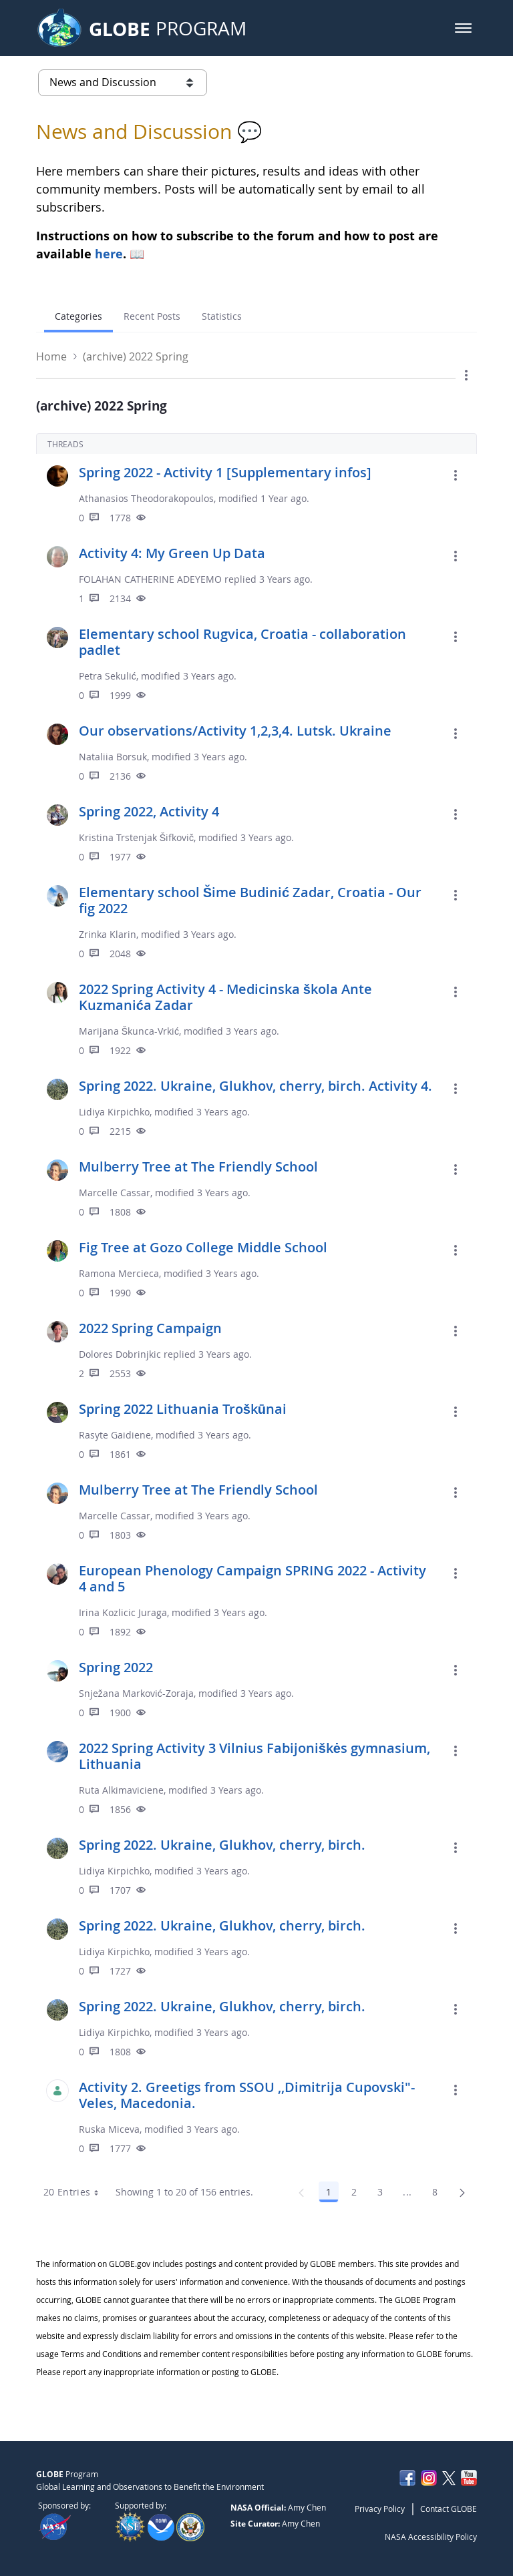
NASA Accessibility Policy (431, 2536)
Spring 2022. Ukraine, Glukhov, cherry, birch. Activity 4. (255, 1086)
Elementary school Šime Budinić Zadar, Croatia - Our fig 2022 (250, 900)
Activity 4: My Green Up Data (172, 553)
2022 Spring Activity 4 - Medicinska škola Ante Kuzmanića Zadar (225, 997)
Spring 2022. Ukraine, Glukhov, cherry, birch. (222, 1845)
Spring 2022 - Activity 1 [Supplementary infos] (225, 472)
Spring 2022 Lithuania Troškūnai (183, 1409)
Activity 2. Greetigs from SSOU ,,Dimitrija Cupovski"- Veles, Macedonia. (247, 2095)
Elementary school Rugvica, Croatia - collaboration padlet (242, 642)
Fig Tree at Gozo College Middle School (203, 1247)
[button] (463, 28)
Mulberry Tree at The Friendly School (198, 1166)
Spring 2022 (116, 1667)
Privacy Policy (380, 2508)
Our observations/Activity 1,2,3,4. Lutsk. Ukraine (235, 731)
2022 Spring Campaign (150, 1328)
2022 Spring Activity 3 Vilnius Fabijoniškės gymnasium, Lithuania (254, 1756)
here (109, 254)
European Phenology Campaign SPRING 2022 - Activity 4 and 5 (252, 1578)
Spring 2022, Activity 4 (149, 811)
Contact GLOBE (448, 2508)
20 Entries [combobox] (75, 2192)
